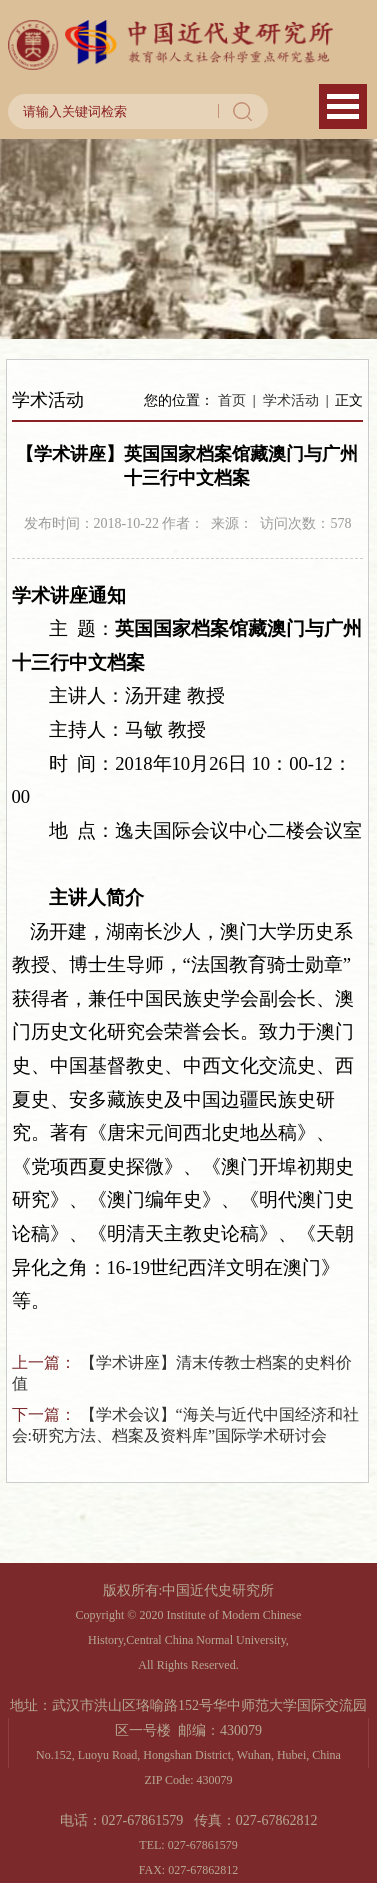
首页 (232, 400)
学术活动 (291, 400)
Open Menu (343, 106)
